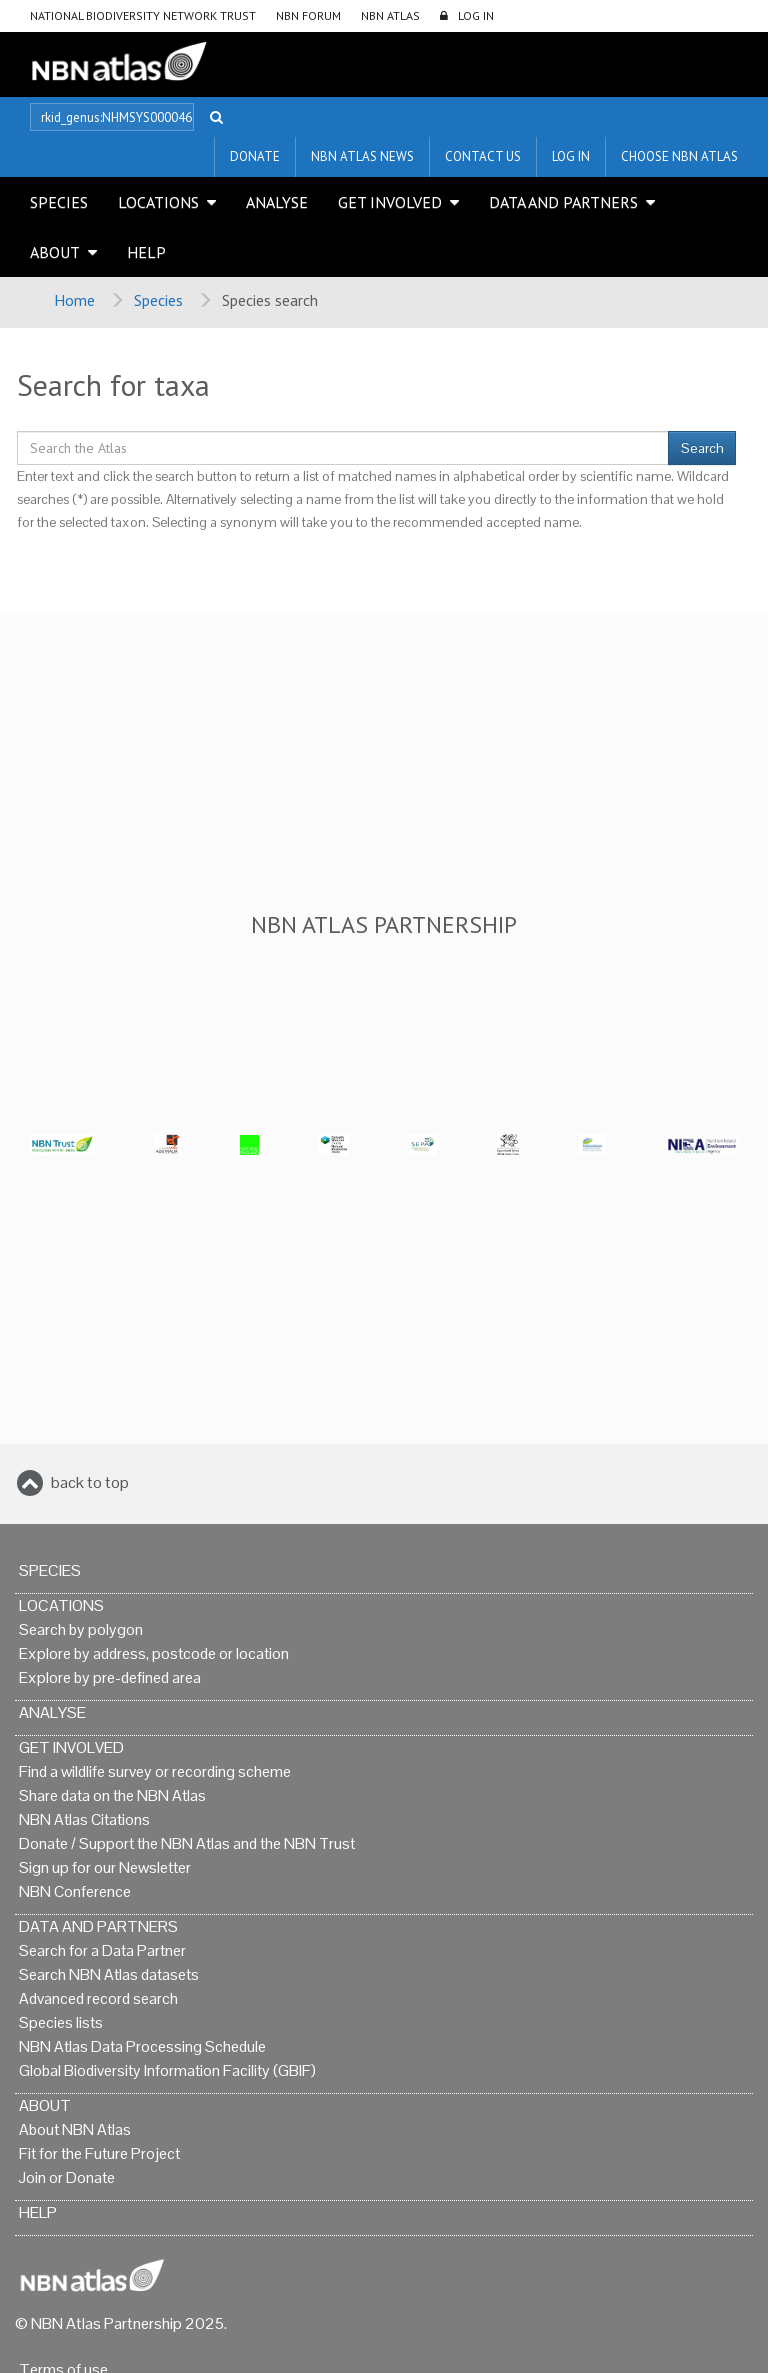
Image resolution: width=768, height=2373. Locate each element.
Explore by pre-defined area (110, 1677)
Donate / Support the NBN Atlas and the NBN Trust (187, 1843)
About (55, 252)
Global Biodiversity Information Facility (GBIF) (167, 2070)
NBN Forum (308, 15)
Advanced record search (98, 1998)
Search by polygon (81, 1629)
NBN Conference (75, 1891)
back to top (90, 1482)
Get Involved (390, 202)
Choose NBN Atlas (679, 156)
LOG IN (476, 15)
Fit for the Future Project (99, 2153)
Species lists (61, 2022)
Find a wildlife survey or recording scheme (155, 1771)
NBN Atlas (390, 15)
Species (59, 202)
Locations (158, 202)
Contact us (483, 156)
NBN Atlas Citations (84, 1819)
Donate (255, 156)
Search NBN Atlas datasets (109, 1974)
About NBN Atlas (75, 2129)
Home (74, 300)
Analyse (277, 202)
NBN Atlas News (362, 156)
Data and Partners (563, 202)
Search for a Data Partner (102, 1950)
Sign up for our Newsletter (105, 1867)
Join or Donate (67, 2177)
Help (146, 252)
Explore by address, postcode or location (154, 1653)
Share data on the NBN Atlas (112, 1795)
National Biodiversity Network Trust (143, 15)
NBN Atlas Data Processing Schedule (142, 2046)
